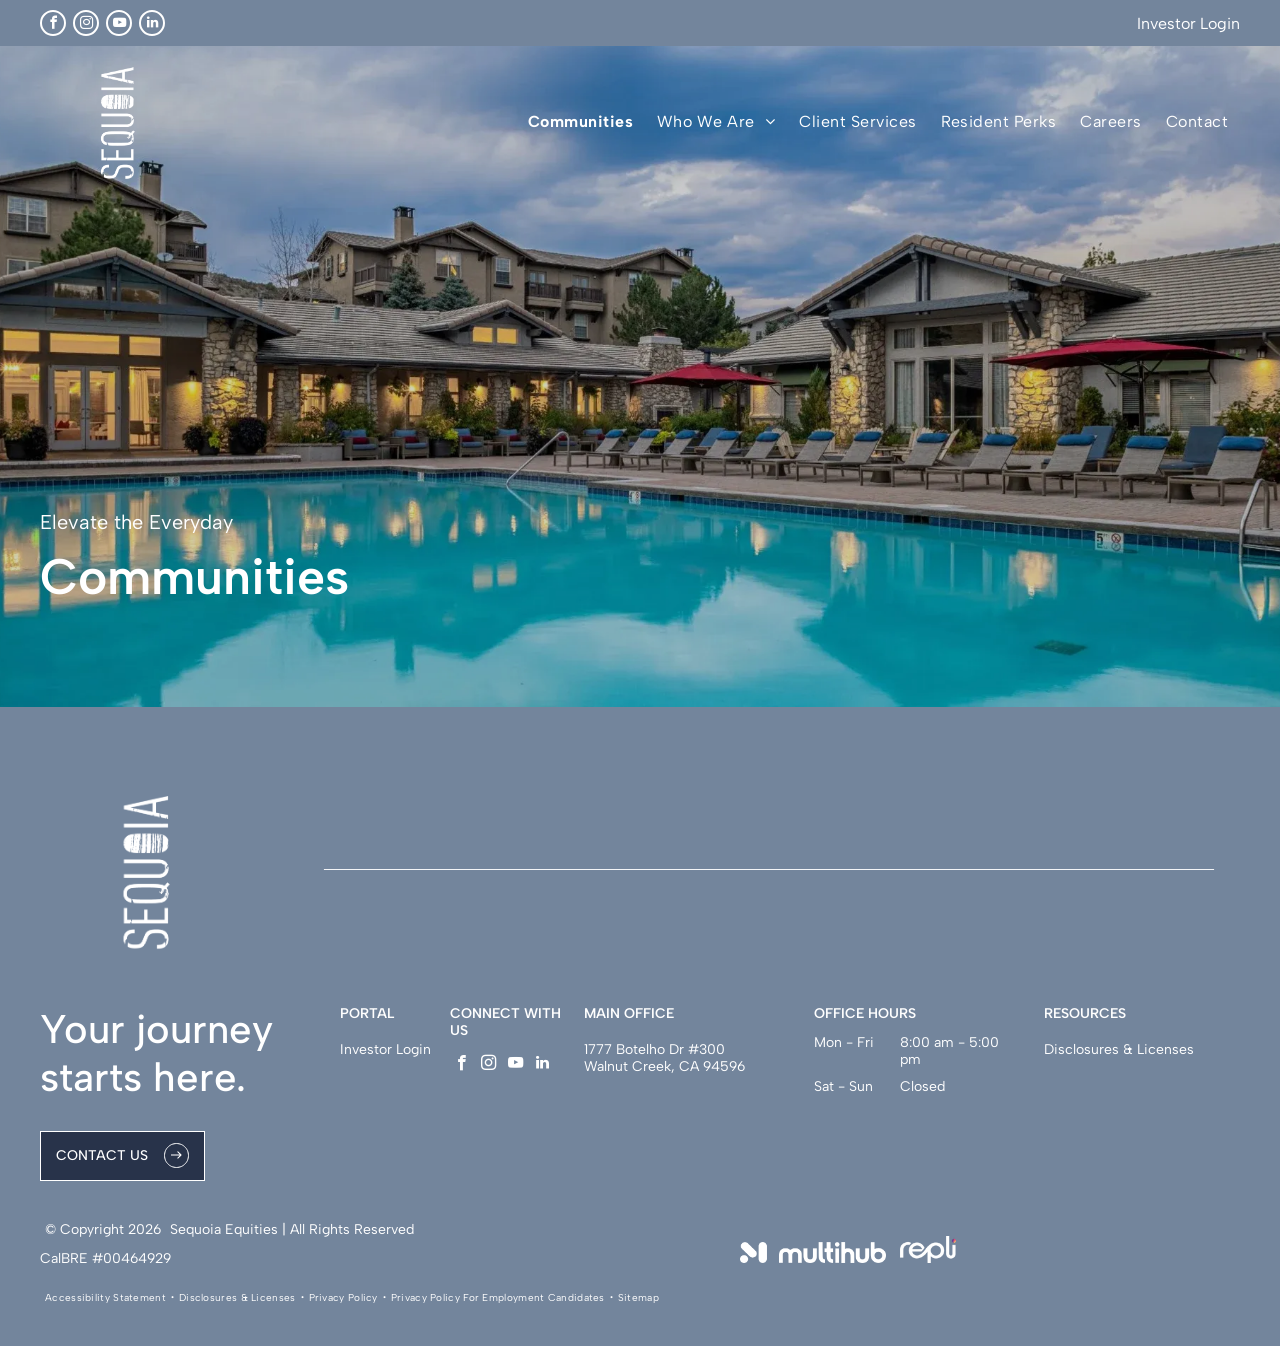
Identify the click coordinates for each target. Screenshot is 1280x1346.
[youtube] (119, 23)
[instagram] (86, 23)
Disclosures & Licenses (1119, 1049)
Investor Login (1188, 23)
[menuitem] (580, 121)
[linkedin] (152, 23)
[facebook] (53, 23)
